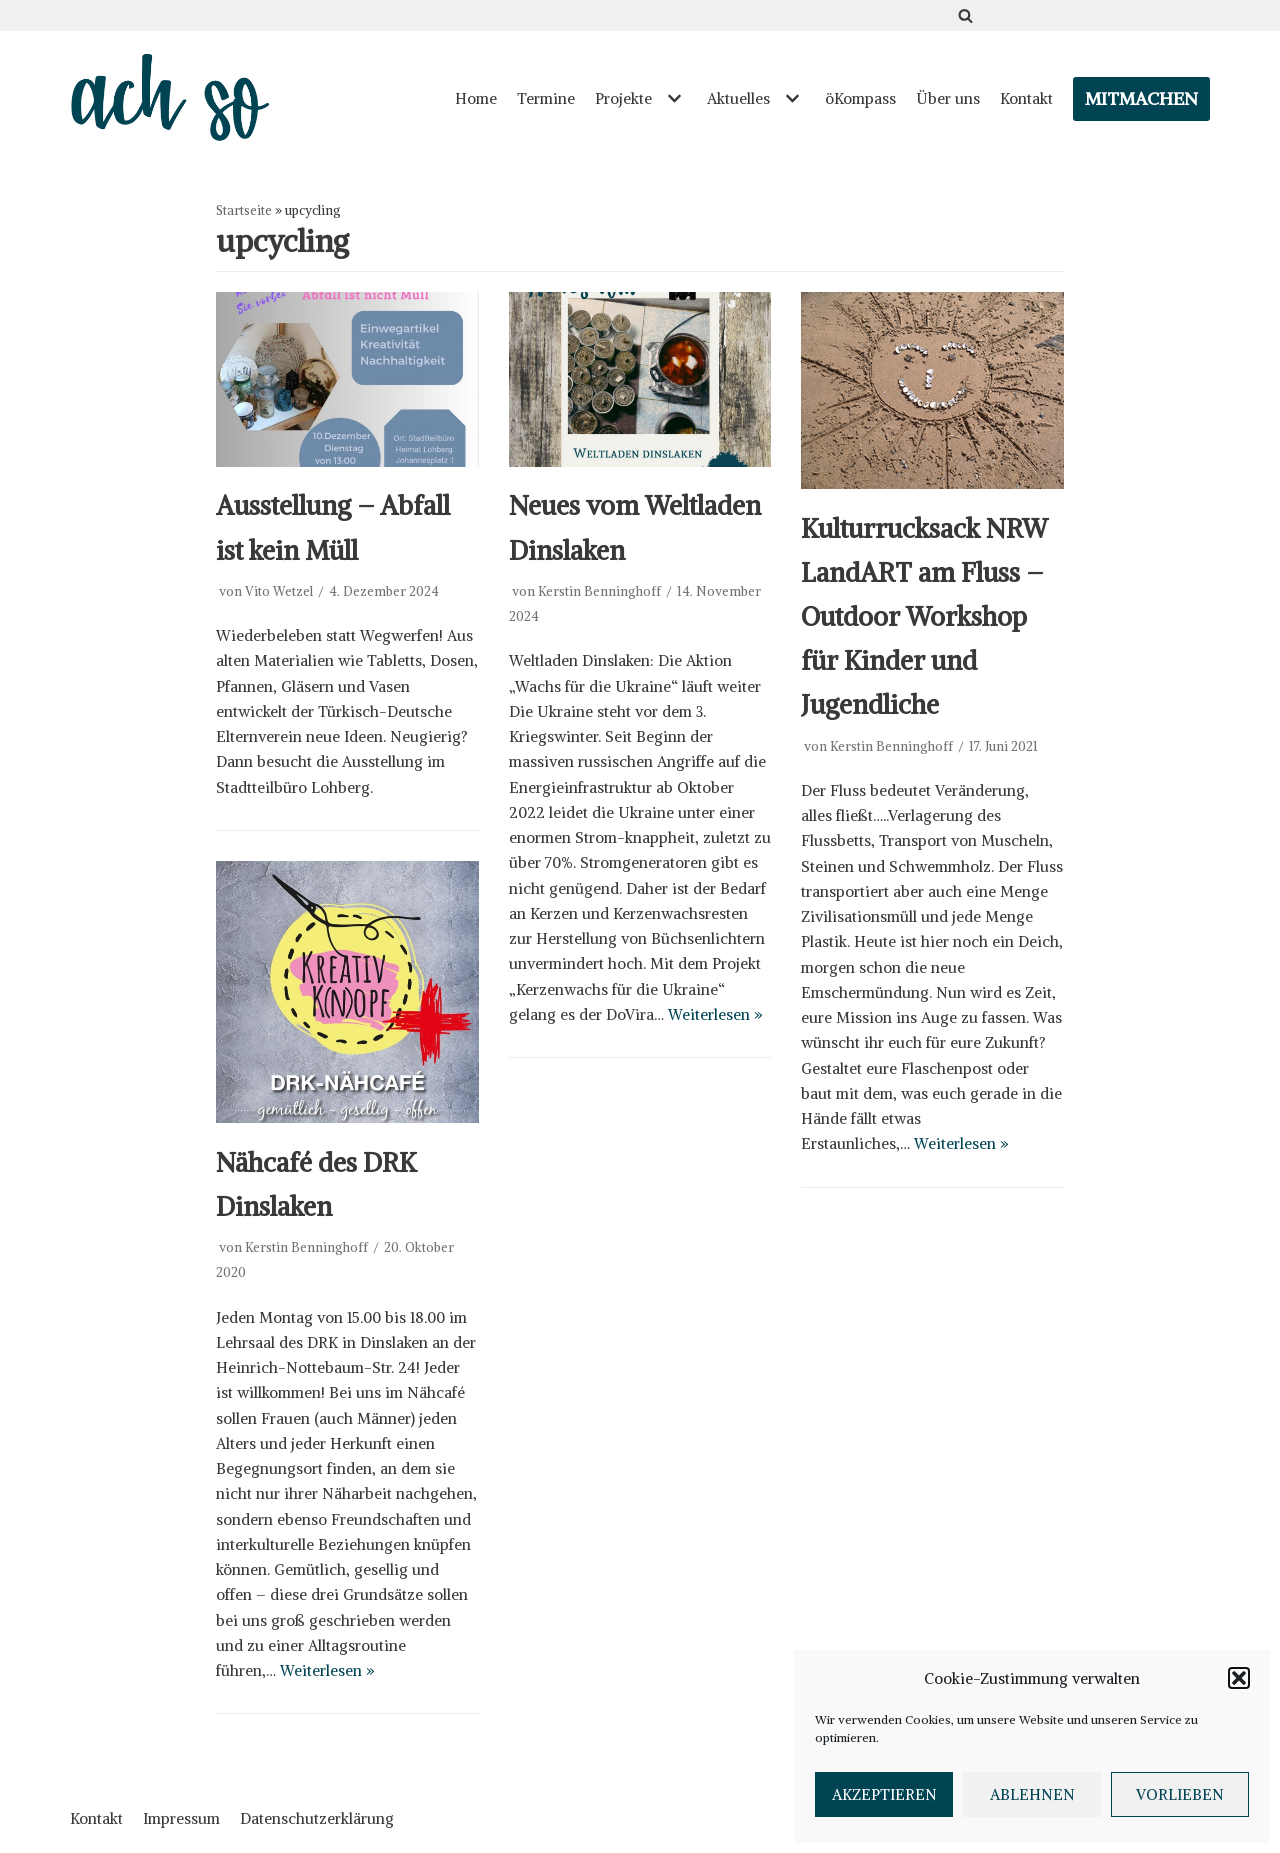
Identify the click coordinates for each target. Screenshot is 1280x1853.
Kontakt (1026, 98)
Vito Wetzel (279, 591)
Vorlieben (1180, 1794)
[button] (1239, 1678)
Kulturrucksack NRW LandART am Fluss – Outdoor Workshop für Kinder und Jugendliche (924, 617)
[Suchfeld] (965, 15)
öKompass (860, 98)
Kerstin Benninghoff (599, 591)
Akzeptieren (884, 1794)
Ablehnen (1032, 1794)
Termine (546, 98)
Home (476, 98)
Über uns (948, 98)
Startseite (244, 210)
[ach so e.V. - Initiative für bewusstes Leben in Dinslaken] (175, 99)
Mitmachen (1141, 98)
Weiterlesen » (715, 1014)
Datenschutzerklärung (317, 1818)
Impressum (181, 1818)
